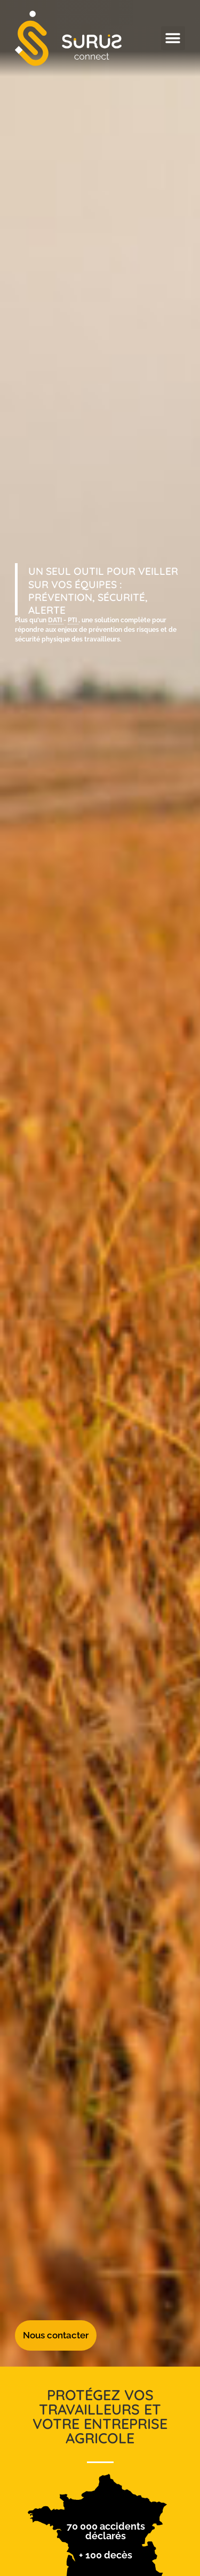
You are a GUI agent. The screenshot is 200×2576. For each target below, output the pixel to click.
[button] (173, 38)
